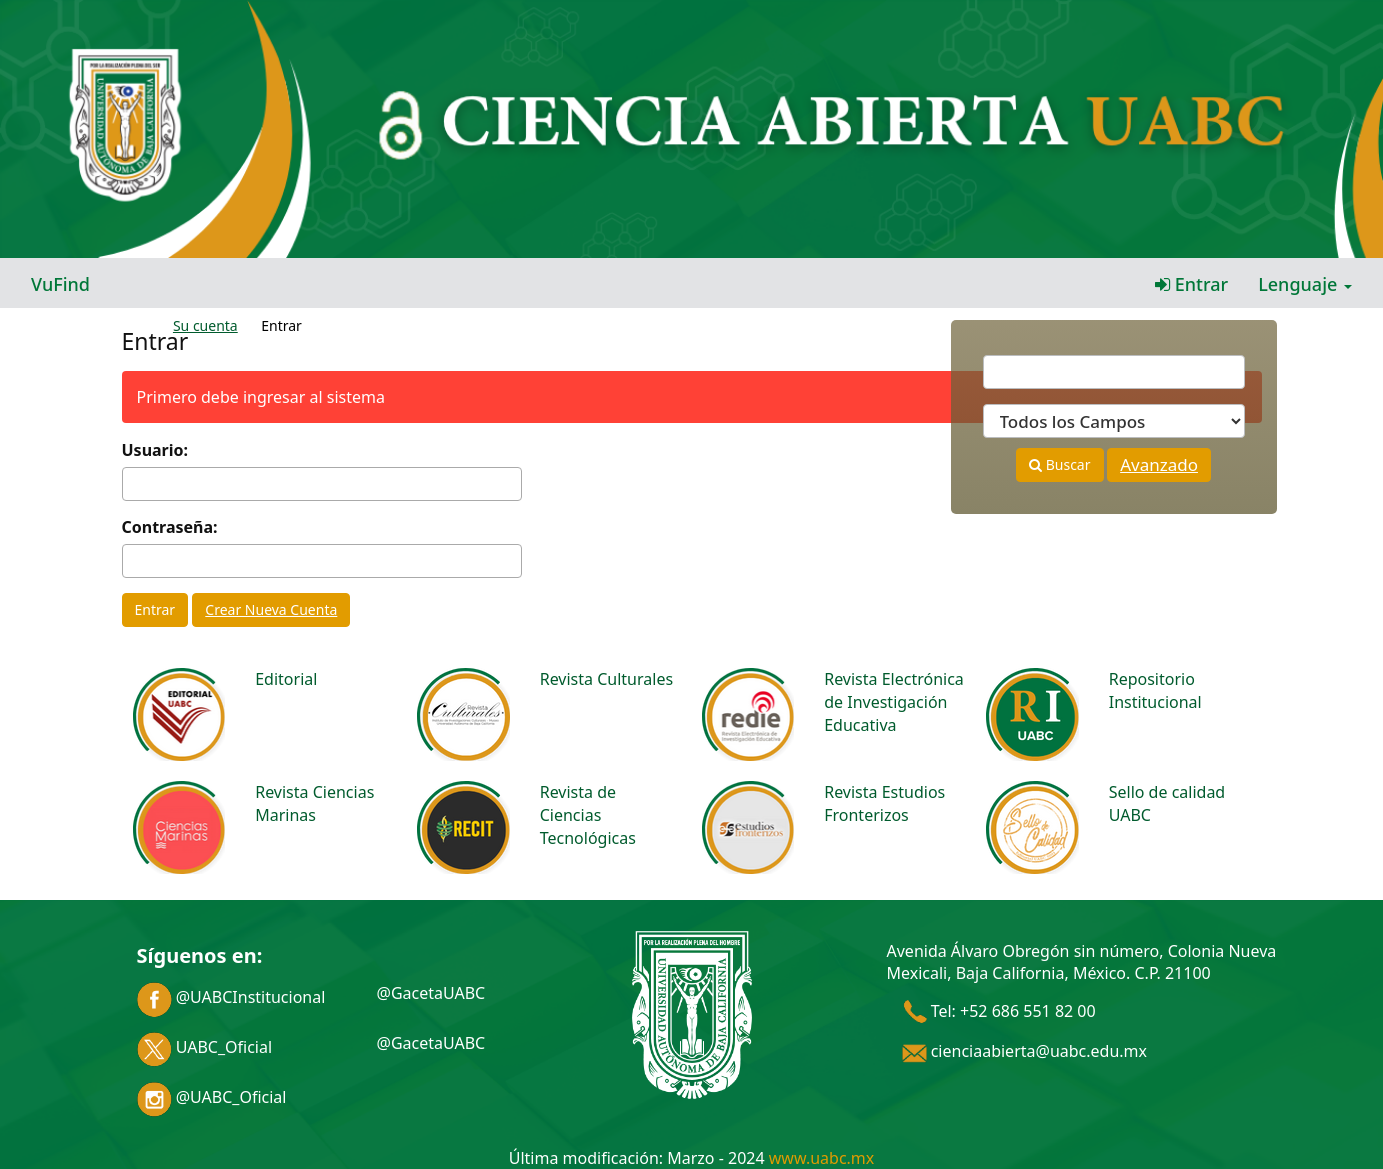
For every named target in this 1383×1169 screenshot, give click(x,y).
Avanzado (1159, 464)
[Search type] (1114, 421)
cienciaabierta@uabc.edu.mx (1025, 1051)
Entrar (1191, 284)
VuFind (60, 284)
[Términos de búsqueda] (1114, 372)
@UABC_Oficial (212, 1097)
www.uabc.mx (821, 1158)
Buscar (1059, 464)
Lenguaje (1305, 284)
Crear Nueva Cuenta (271, 609)
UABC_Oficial (205, 1047)
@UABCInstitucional (231, 997)
